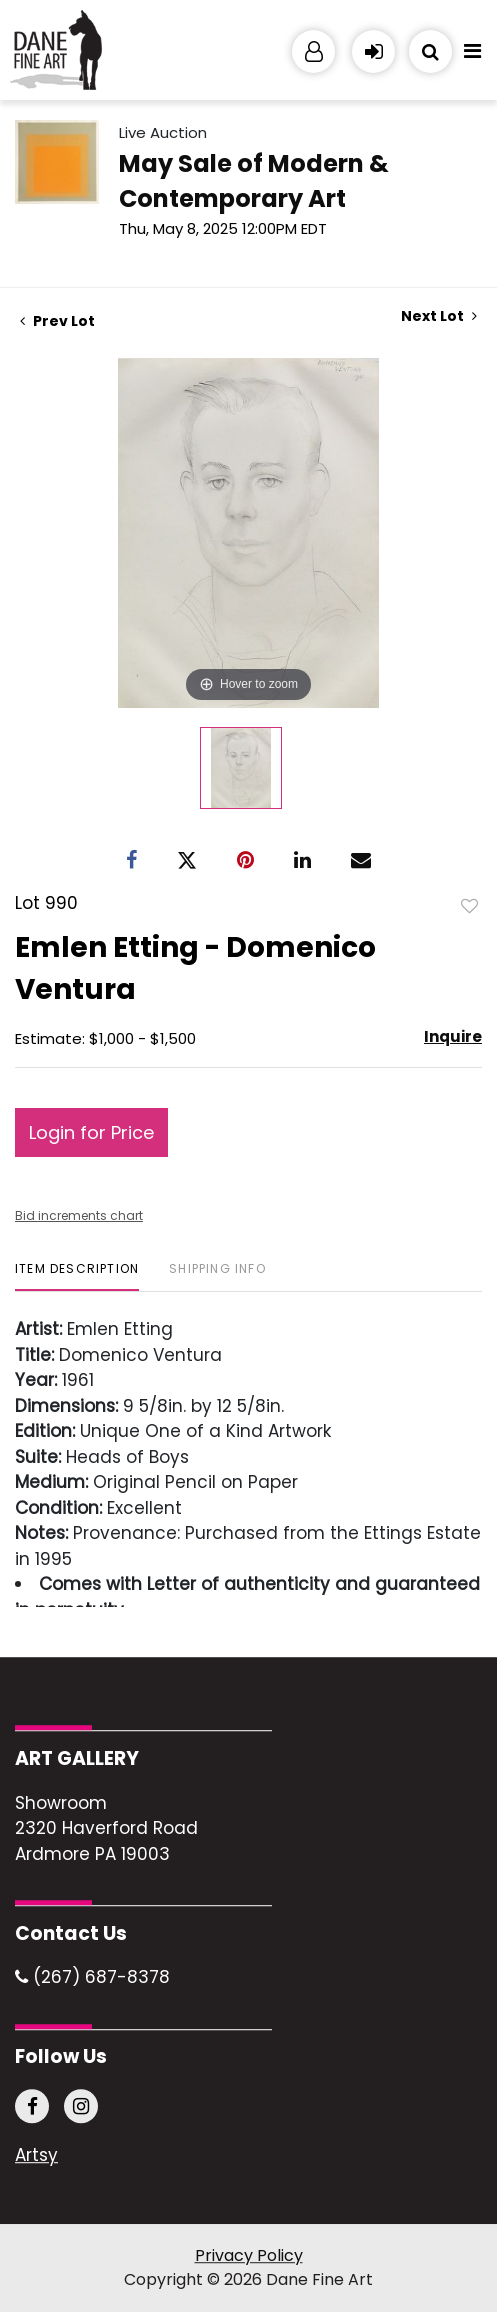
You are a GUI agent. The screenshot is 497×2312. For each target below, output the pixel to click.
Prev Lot (57, 321)
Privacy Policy (249, 2255)
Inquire (453, 1036)
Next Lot (439, 316)
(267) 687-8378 (92, 1978)
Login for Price (91, 1132)
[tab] (77, 1276)
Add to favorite (470, 905)
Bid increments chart (79, 1215)
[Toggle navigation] (472, 56)
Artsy (36, 2156)
